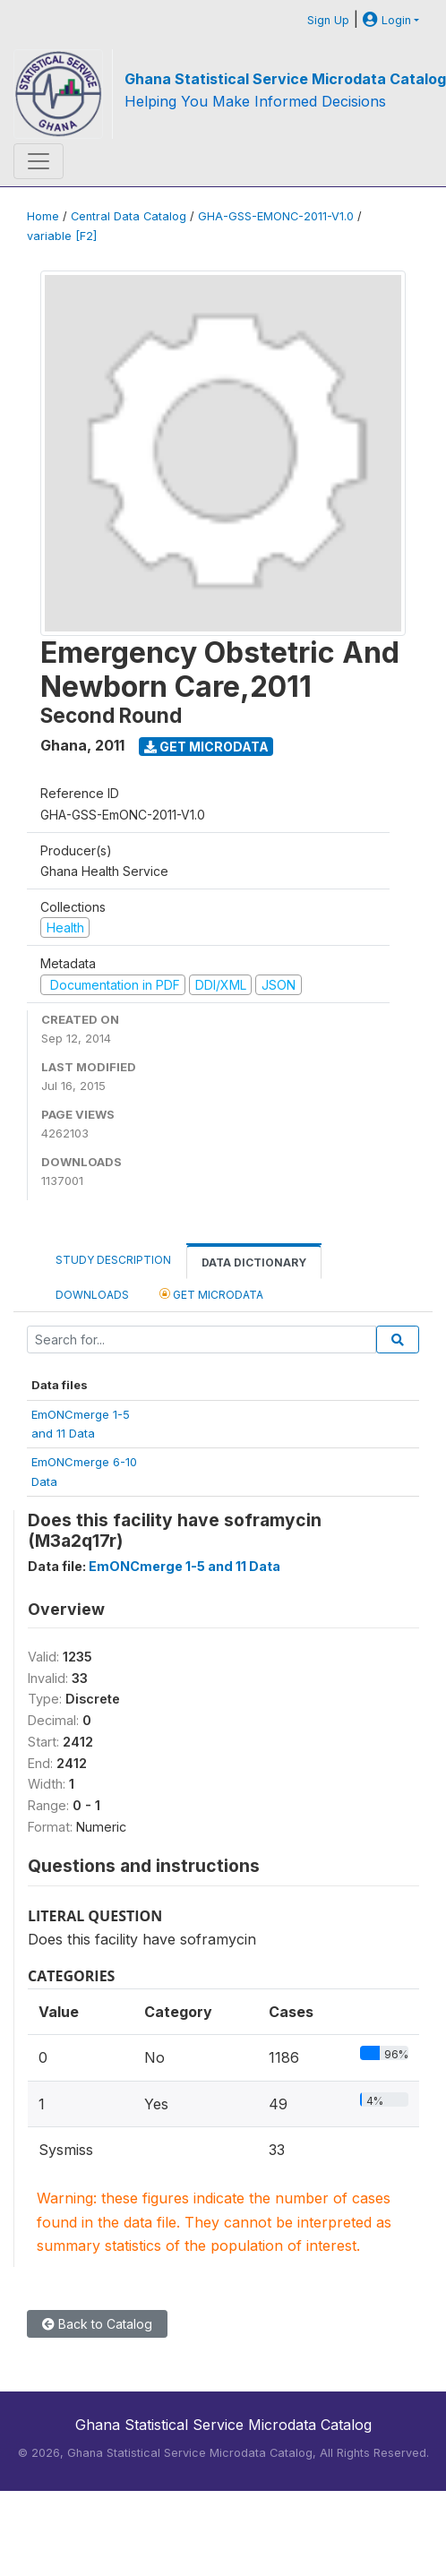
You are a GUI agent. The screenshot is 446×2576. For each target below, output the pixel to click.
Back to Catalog (97, 2323)
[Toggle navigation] (38, 161)
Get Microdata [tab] (211, 1293)
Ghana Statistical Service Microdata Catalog (285, 79)
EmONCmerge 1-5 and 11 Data (184, 1566)
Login (387, 20)
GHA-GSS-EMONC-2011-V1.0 (276, 216)
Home (43, 216)
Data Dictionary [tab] (254, 1262)
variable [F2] (62, 236)
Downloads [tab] (92, 1294)
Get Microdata (206, 746)
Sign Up (328, 20)
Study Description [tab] (113, 1260)
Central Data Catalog (128, 216)
